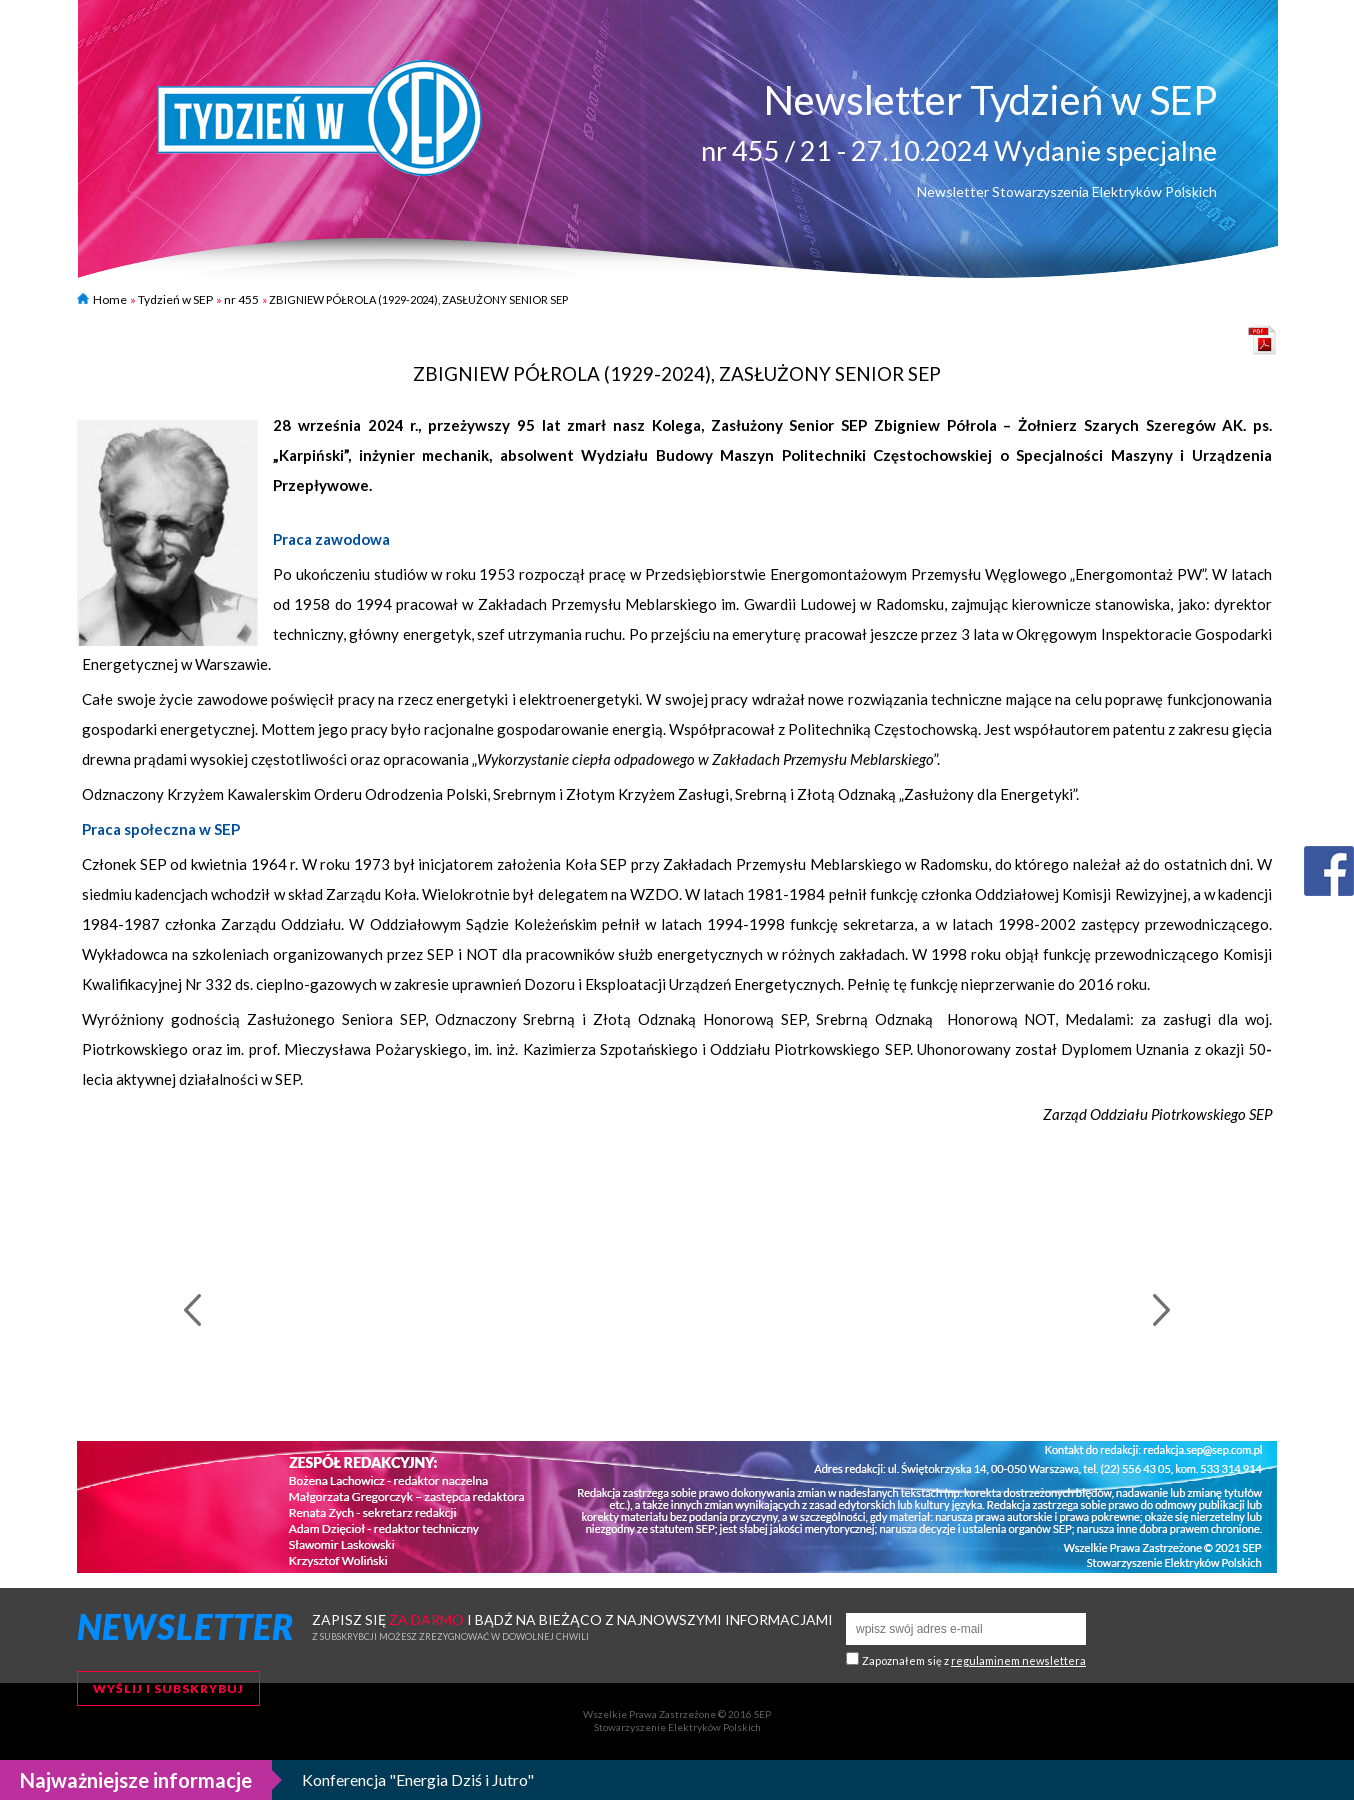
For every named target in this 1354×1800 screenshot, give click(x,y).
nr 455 (241, 299)
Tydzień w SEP (175, 299)
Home (102, 299)
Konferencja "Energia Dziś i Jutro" (418, 1779)
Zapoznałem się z (974, 1660)
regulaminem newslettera (1018, 1660)
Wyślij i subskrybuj (168, 1688)
